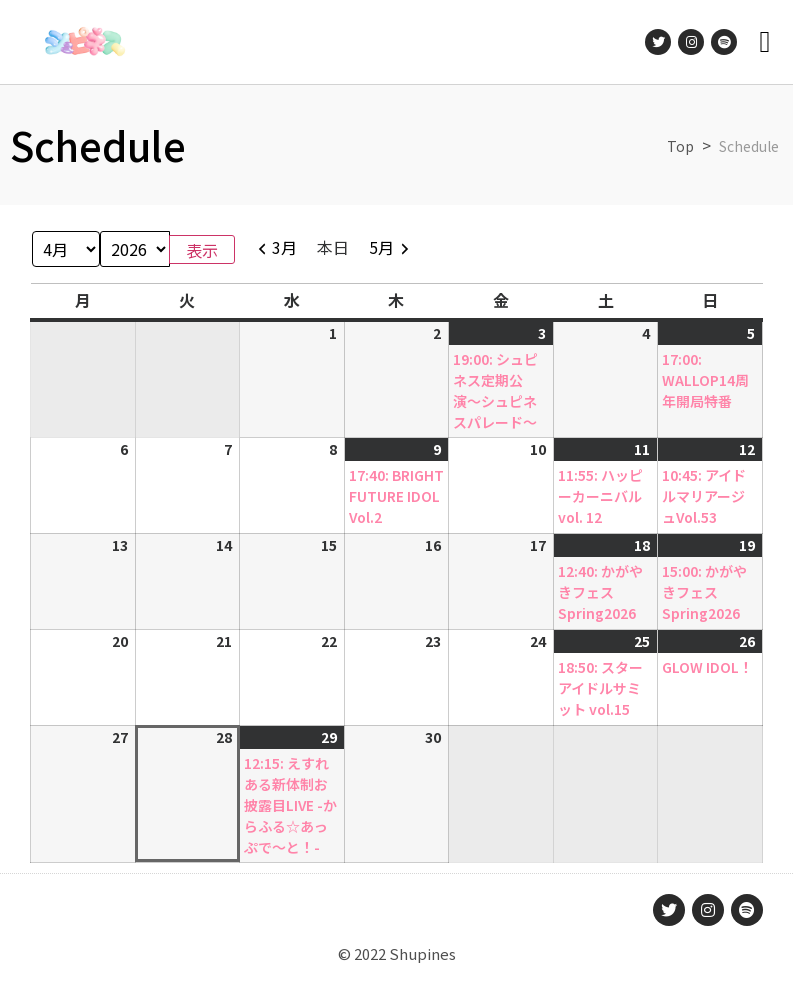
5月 (381, 247)
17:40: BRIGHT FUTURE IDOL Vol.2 (396, 496)
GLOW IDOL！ (707, 667)
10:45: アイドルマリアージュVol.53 (704, 496)
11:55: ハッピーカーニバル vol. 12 (600, 496)
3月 (284, 247)
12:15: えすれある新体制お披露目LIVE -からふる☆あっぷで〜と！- (290, 805)
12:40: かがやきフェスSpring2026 (600, 592)
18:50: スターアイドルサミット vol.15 (600, 688)
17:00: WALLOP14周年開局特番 (705, 380)
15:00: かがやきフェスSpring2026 (704, 592)
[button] (765, 42)
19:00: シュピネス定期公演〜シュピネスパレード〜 (495, 390)
